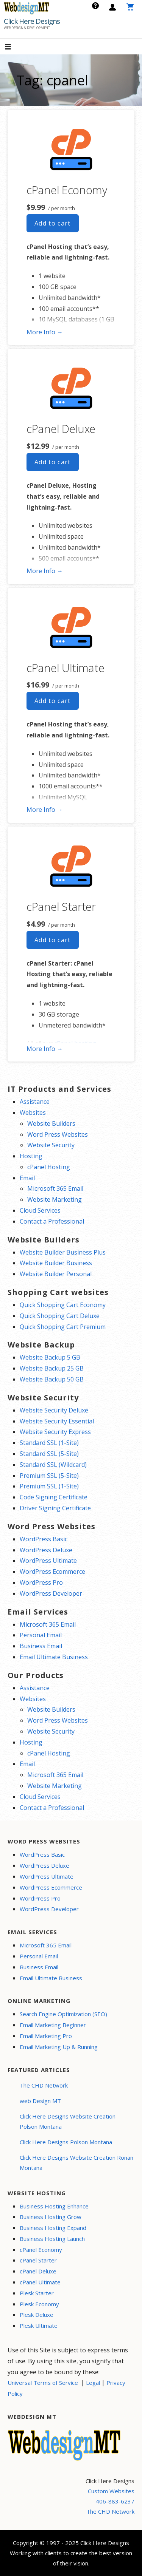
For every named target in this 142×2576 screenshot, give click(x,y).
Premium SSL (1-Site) (49, 1486)
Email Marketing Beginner (53, 2025)
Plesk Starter (37, 2293)
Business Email (41, 1646)
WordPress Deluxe (46, 1550)
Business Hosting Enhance (54, 2206)
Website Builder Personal (56, 1274)
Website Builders (51, 1123)
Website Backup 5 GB (50, 1357)
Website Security (51, 1145)
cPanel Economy (67, 189)
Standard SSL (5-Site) (49, 1453)
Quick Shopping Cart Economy (63, 1305)
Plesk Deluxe (36, 2314)
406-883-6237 (115, 2501)
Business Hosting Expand (53, 2227)
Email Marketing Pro (46, 2036)
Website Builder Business (56, 1263)
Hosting (31, 1156)
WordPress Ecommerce (52, 1571)
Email (27, 1178)
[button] (14, 47)
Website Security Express (55, 1432)
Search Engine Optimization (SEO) (63, 2014)
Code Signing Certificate (53, 1497)
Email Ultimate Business (54, 1657)
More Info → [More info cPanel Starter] (45, 1049)
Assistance (35, 1101)
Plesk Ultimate (39, 2325)
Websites (33, 1112)
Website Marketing (54, 1199)
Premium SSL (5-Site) (49, 1475)
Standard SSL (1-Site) (49, 1443)
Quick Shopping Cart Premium (63, 1327)
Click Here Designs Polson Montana (66, 2142)
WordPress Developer (51, 1593)
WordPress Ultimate (48, 1560)
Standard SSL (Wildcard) (53, 1464)
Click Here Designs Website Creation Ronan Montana (76, 2162)
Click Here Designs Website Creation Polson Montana (67, 2121)
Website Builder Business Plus (63, 1252)
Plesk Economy (39, 2304)
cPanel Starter (61, 906)
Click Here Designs (32, 21)
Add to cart (52, 223)
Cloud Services (40, 1210)
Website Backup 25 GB (52, 1368)
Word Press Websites (57, 1134)
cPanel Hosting (48, 1167)
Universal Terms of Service (43, 2382)
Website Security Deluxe (54, 1410)
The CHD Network (44, 2085)
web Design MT (40, 2101)
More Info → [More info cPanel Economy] (45, 332)
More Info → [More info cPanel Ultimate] (45, 809)
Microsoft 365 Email (55, 1188)
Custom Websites (111, 2491)
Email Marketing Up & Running (59, 2047)
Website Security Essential (57, 1421)
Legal (93, 2382)
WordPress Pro (41, 1582)
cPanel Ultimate (66, 667)
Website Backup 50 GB (52, 1379)
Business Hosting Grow (50, 2217)
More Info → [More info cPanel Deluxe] (45, 571)
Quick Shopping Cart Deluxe (60, 1316)
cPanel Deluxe (61, 428)
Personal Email (41, 1635)
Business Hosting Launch (52, 2238)
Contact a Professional (52, 1221)
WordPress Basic (43, 1539)
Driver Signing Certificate (55, 1508)
